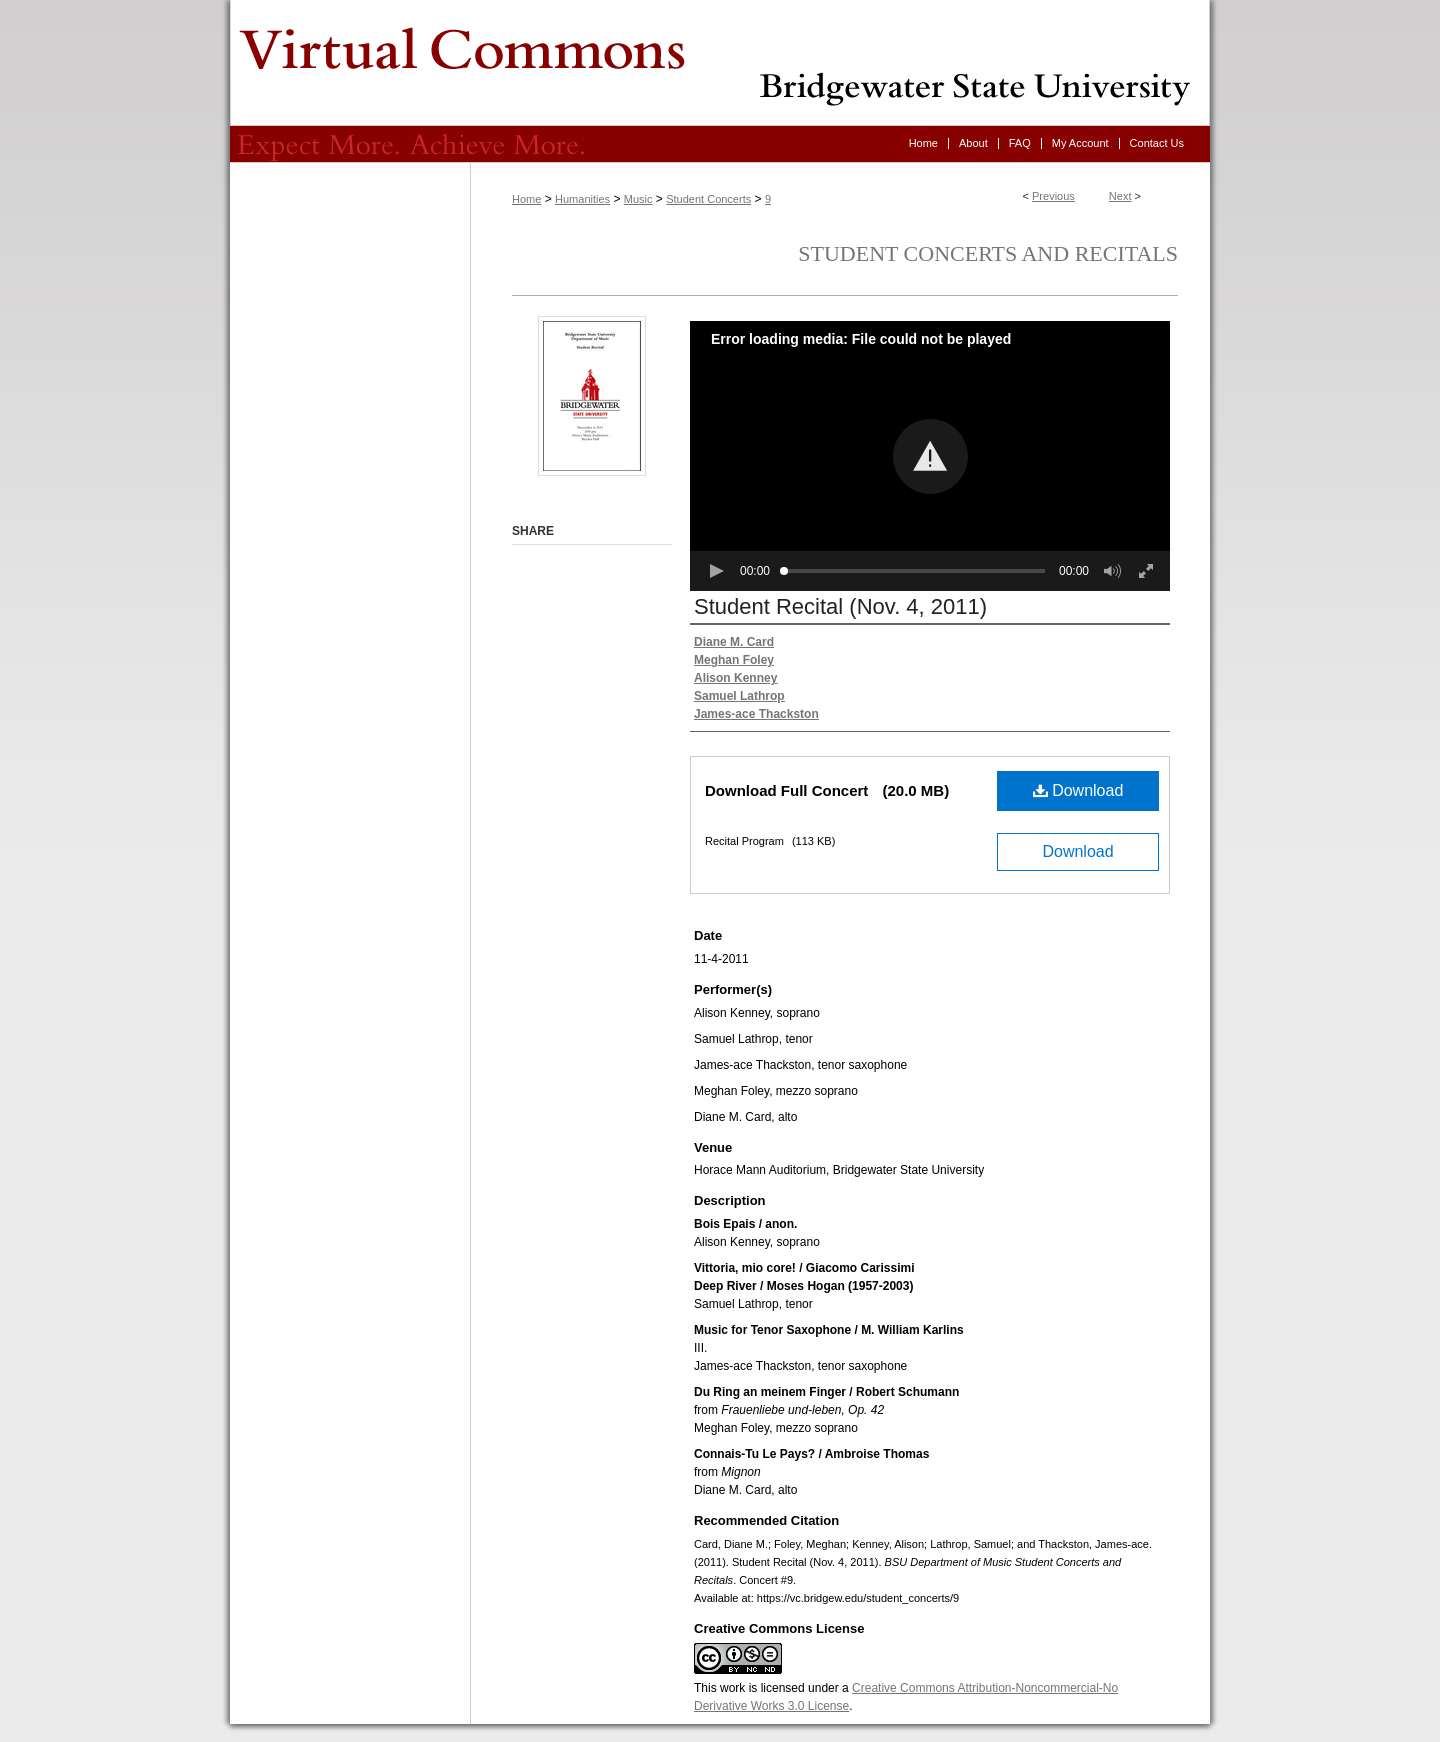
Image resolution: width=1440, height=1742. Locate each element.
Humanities (582, 199)
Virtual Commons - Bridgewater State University (720, 63)
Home (526, 199)
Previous (1053, 196)
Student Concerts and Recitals (988, 253)
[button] (930, 456)
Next (1120, 196)
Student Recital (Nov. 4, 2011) (840, 606)
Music (638, 199)
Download (1078, 790)
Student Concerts (708, 199)
